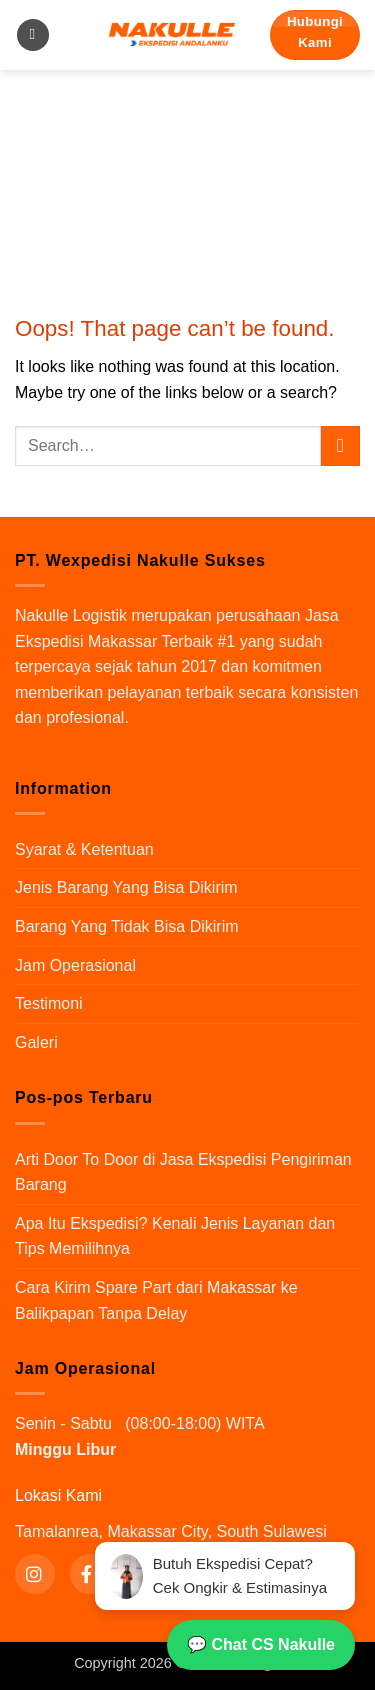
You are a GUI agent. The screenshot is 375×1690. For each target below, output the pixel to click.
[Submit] (340, 445)
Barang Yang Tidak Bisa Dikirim (127, 926)
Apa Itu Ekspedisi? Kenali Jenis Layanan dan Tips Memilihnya (175, 1236)
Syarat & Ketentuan (84, 849)
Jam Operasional (75, 965)
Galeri (36, 1042)
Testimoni (49, 1003)
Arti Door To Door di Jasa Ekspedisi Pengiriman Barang (183, 1172)
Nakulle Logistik (71, 615)
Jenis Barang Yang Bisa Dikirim (126, 887)
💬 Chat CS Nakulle (261, 1644)
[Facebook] (90, 1574)
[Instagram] (35, 1574)
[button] (33, 35)
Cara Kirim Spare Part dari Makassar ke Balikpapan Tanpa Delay (156, 1300)
